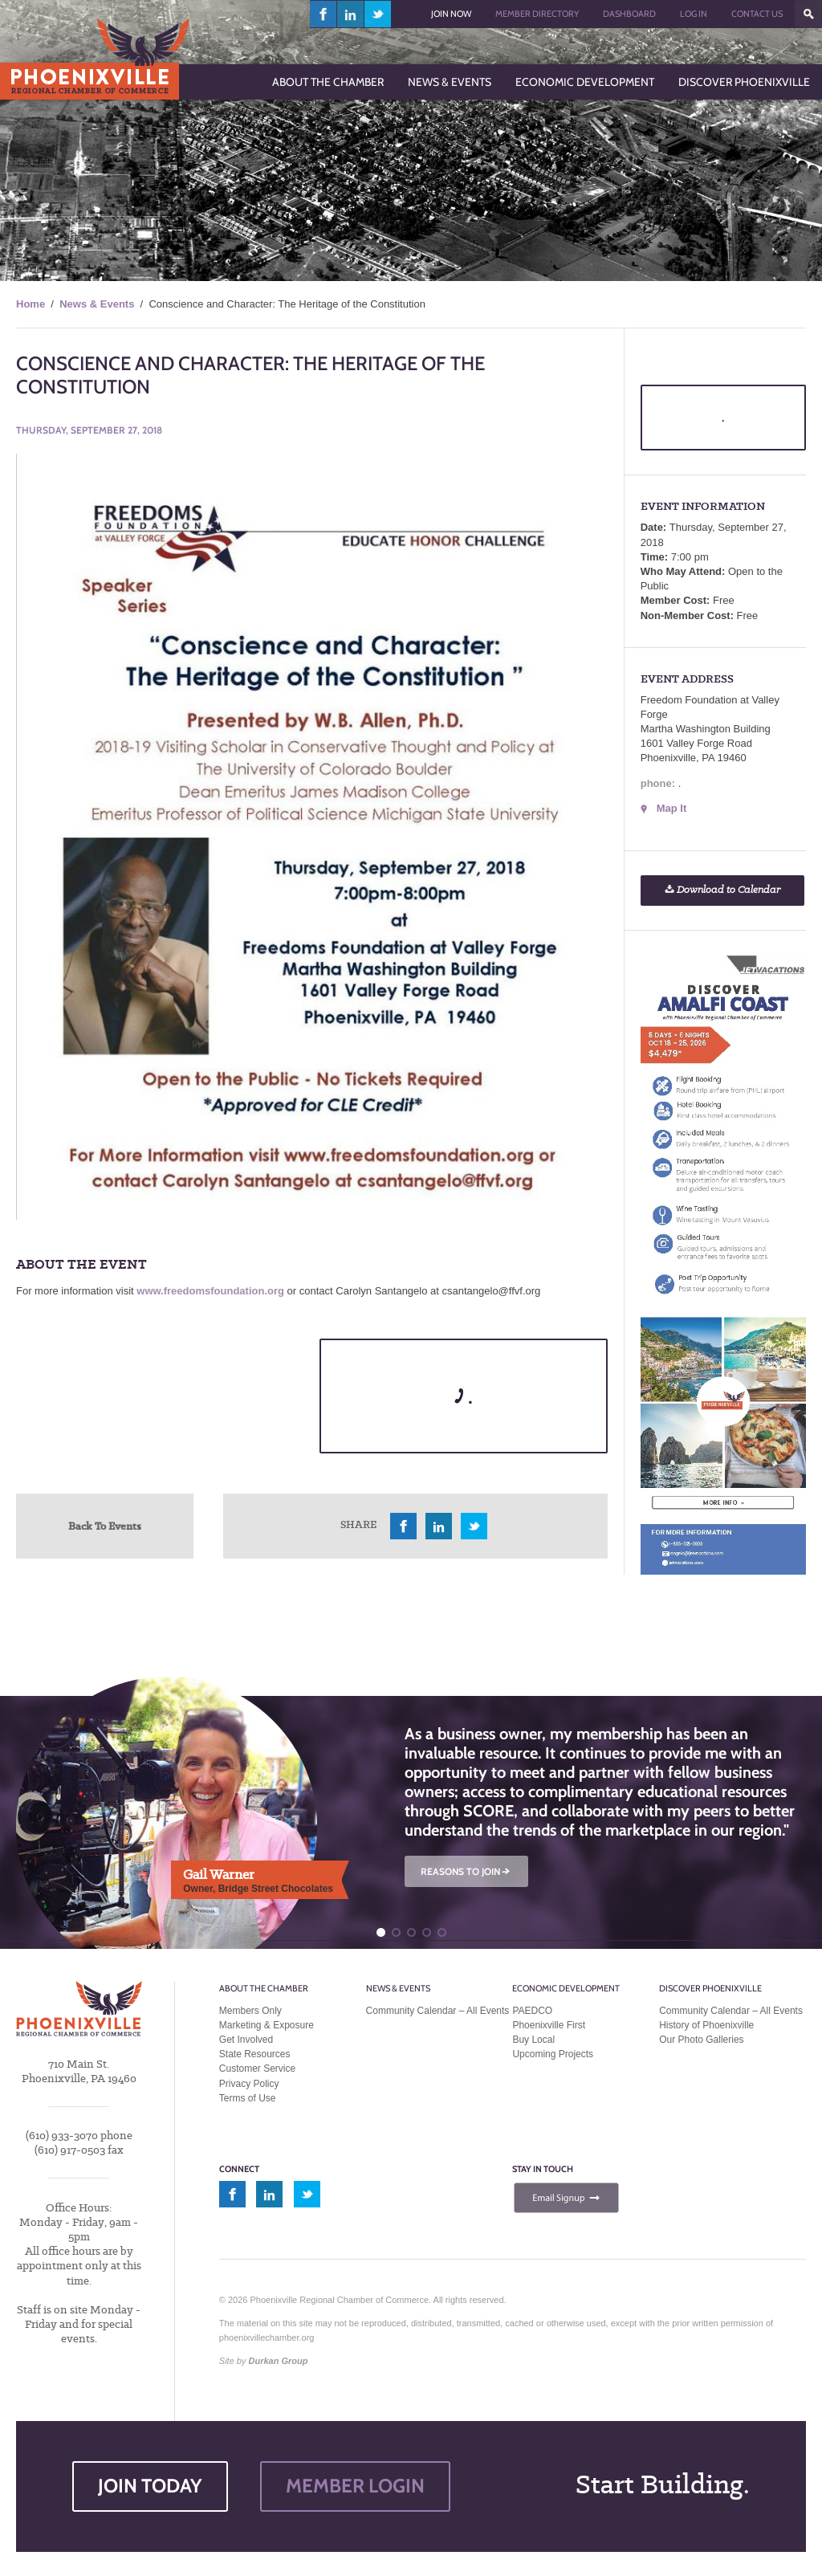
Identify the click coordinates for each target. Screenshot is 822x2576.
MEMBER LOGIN (355, 2485)
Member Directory (537, 13)
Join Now (451, 13)
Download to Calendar (722, 890)
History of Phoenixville (706, 2025)
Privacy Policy (249, 2083)
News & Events (96, 304)
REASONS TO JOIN (466, 1871)
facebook (323, 14)
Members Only (250, 2010)
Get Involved (246, 2039)
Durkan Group (278, 2361)
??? (808, 14)
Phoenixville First (548, 2025)
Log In (693, 13)
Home (30, 304)
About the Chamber (263, 1988)
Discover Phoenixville (710, 1988)
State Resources (255, 2054)
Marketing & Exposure (266, 2025)
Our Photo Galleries (701, 2039)
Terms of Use (247, 2098)
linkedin (350, 14)
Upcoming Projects (552, 2054)
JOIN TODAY (150, 2485)
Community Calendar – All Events (438, 2010)
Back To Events (104, 1525)
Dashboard (629, 13)
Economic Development (566, 1988)
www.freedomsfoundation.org (210, 1291)
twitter (377, 14)
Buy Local (533, 2039)
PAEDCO (532, 2010)
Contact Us (757, 13)
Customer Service (257, 2068)
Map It (672, 808)
